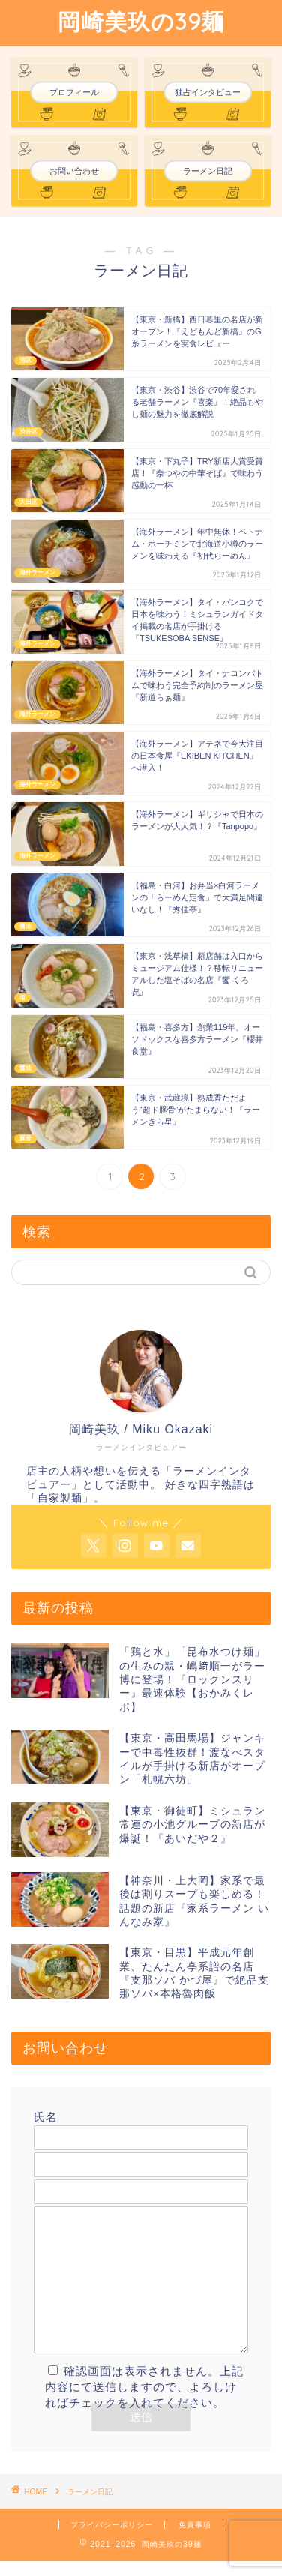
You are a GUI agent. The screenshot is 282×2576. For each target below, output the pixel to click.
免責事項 (195, 2540)
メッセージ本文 (141, 2288)
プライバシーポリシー (111, 2540)
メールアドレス (141, 2154)
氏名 (141, 2127)
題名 (141, 2181)
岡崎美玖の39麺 (141, 21)
